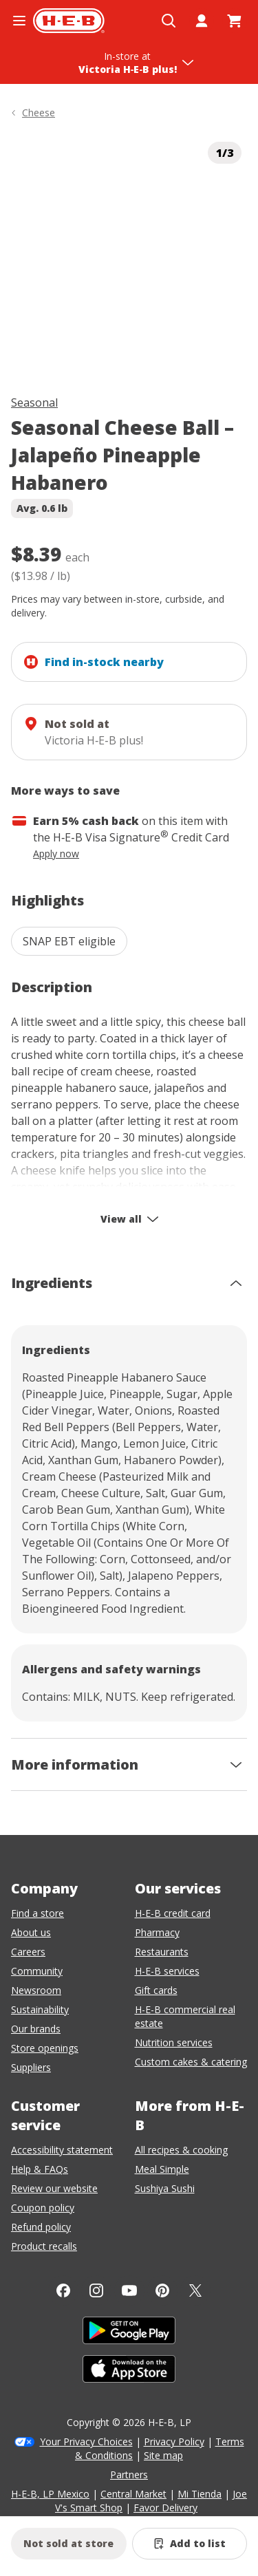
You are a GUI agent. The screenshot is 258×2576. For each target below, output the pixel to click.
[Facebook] (63, 2290)
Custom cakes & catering (191, 2061)
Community (37, 1970)
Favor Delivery (165, 2507)
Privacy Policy (174, 2441)
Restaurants (162, 1951)
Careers (28, 1951)
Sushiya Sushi (165, 2188)
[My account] (201, 20)
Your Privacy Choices (86, 2441)
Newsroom (36, 1990)
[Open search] (168, 20)
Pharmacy (157, 1932)
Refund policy (41, 2226)
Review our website (54, 2188)
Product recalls (44, 2246)
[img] (129, 254)
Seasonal (34, 402)
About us (31, 1932)
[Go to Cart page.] (234, 20)
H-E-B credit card (173, 1913)
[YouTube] (129, 2290)
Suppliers (31, 2067)
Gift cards (156, 1990)
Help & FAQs (39, 2169)
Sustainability (40, 2009)
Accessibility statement (62, 2149)
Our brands (36, 2028)
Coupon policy (42, 2207)
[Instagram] (96, 2290)
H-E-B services (167, 1970)
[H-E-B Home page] (69, 20)
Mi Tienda (200, 2493)
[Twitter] (195, 2290)
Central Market (133, 2493)
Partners (129, 2474)
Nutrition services (174, 2042)
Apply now (56, 853)
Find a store (37, 1913)
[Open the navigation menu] (19, 20)
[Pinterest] (162, 2290)
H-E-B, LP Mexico (50, 2493)
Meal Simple (162, 2169)
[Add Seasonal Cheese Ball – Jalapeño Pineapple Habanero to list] (190, 2543)
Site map (163, 2455)
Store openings (44, 2047)
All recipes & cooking (181, 2149)
